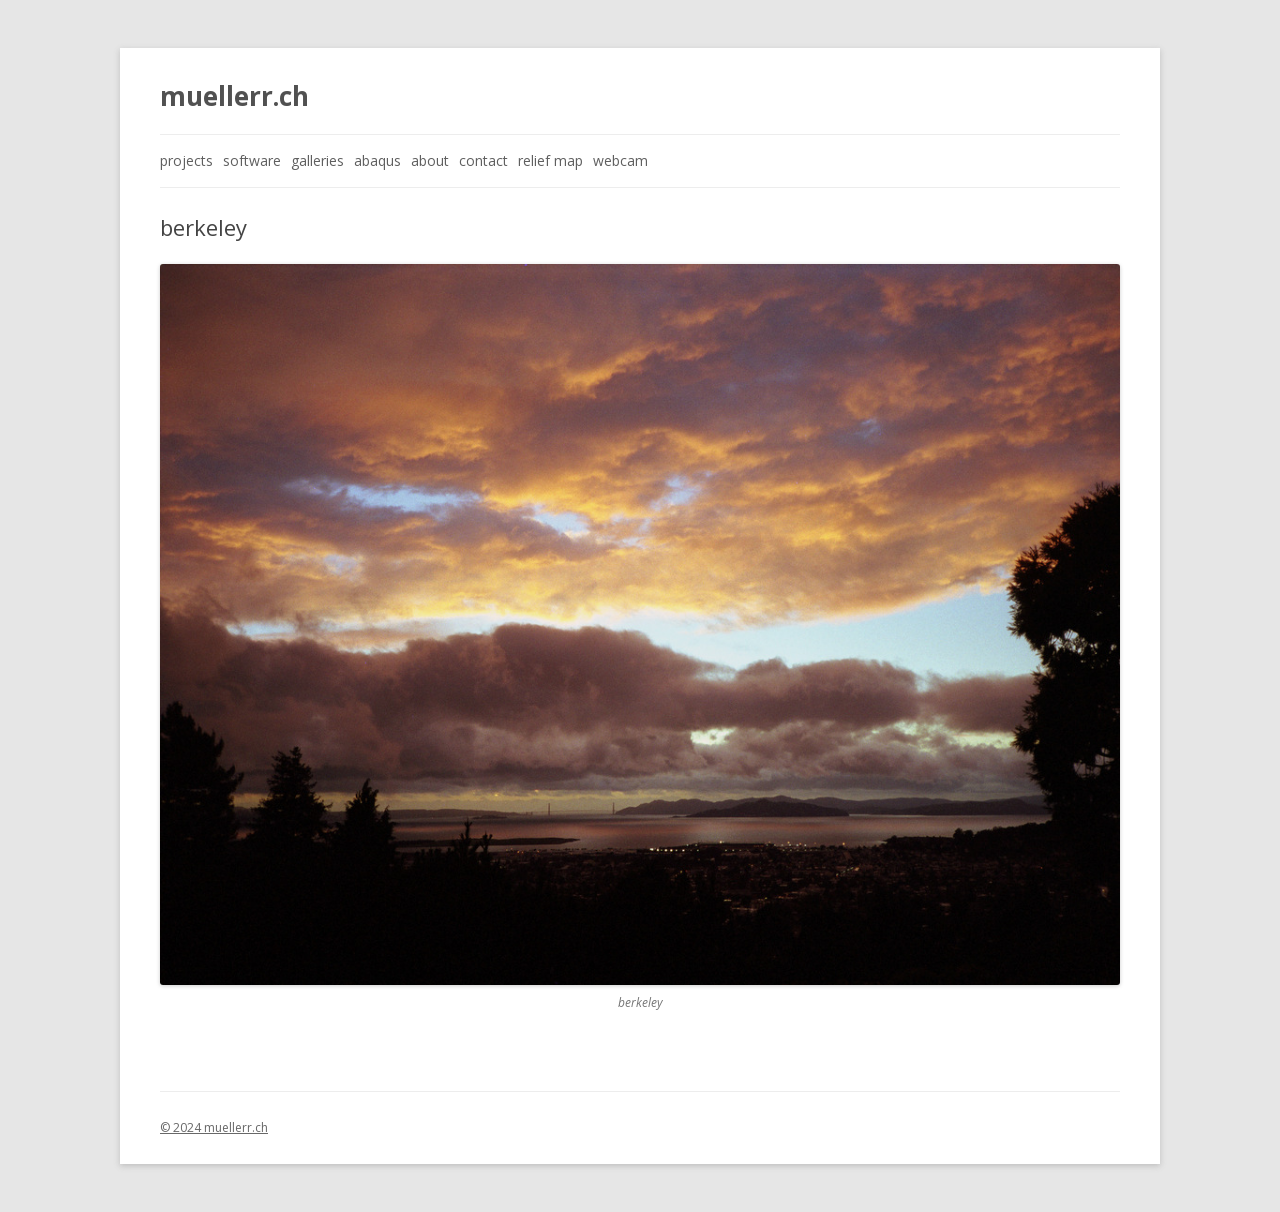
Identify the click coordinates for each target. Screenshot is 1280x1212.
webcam (620, 160)
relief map (550, 160)
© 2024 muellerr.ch (214, 1127)
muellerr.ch (234, 96)
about (430, 160)
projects (186, 160)
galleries (317, 160)
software (252, 160)
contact (483, 160)
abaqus (377, 160)
